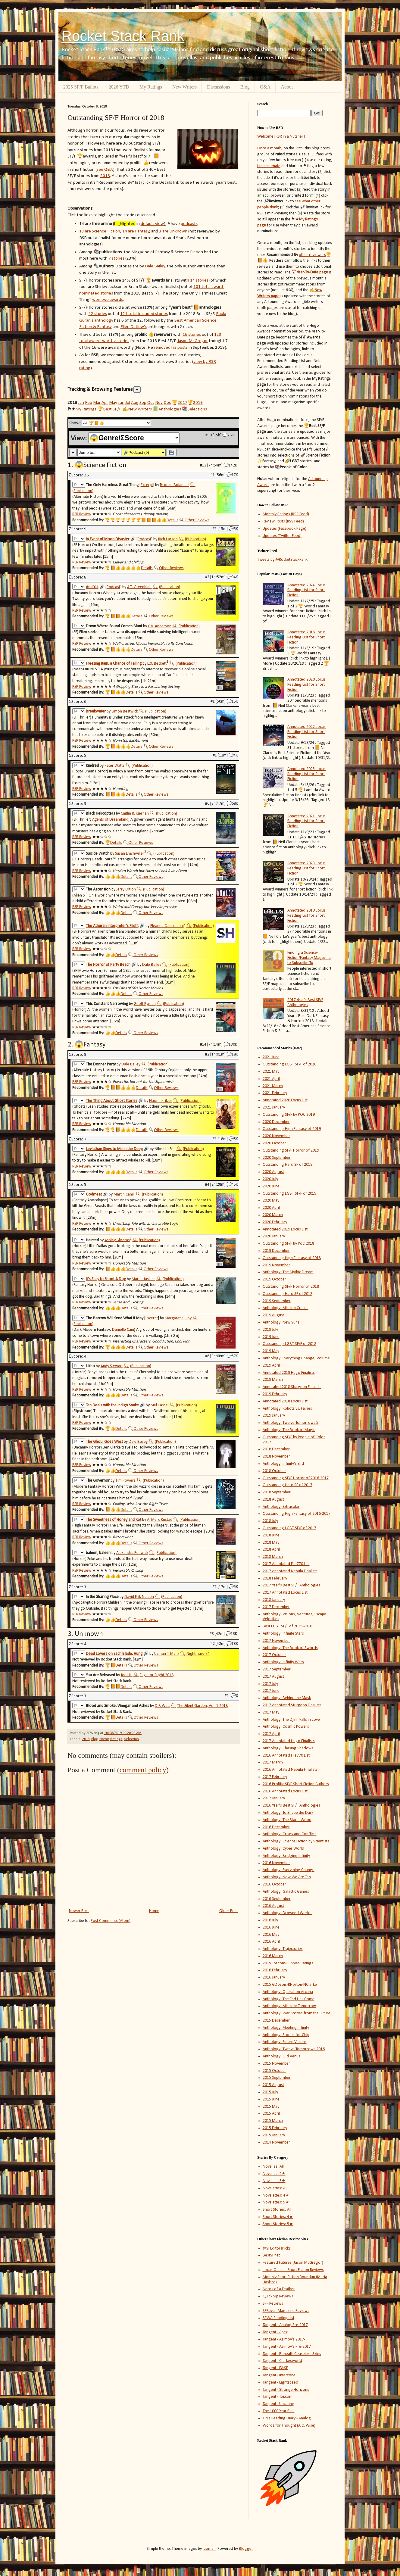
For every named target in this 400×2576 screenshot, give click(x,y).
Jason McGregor (192, 340)
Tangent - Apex (275, 2332)
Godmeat (94, 1194)
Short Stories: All (277, 2209)
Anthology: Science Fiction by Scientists (296, 1841)
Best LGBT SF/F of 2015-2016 (287, 1626)
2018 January (274, 1600)
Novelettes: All (275, 2188)
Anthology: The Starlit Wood (287, 1820)
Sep (142, 402)
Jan (81, 402)
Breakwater (96, 711)
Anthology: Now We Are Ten (287, 1877)
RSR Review (81, 514)
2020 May (271, 1200)
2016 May (271, 1934)
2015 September (277, 2077)
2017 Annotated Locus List (285, 1592)
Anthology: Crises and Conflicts (290, 1834)
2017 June (271, 1691)
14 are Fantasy (135, 231)
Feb (88, 402)
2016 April (271, 1941)
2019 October (274, 1279)
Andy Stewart (112, 1366)
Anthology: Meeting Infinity (286, 2028)
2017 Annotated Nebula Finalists (290, 1571)
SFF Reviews (273, 2303)
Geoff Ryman (145, 1004)
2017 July (270, 1684)
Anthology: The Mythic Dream (288, 1272)
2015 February (275, 2128)
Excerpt (147, 485)
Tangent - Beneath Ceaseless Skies (292, 2354)
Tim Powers (125, 1481)
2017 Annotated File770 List (286, 1564)
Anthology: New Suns (281, 1322)
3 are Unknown (173, 231)
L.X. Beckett (157, 663)
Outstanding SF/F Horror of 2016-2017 (296, 1478)
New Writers (184, 86)
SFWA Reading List (278, 2318)
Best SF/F (112, 409)
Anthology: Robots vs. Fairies (287, 1408)
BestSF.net (271, 2255)
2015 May (271, 2106)
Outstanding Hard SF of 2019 (287, 1164)
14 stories (199, 280)
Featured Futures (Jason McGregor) (293, 2262)
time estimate (268, 166)
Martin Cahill (124, 1194)
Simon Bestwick (124, 711)
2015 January (274, 2135)
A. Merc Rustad (159, 1520)
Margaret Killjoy (178, 1318)
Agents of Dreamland (110, 820)
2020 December (276, 1122)
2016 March (273, 1956)
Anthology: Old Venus (281, 2056)
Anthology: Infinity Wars (283, 1662)
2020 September (277, 1157)
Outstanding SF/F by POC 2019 (289, 1114)
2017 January (274, 1798)
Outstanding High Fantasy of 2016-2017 (296, 1513)
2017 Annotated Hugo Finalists (289, 1741)
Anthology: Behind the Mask (287, 1698)
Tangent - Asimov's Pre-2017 (287, 2346)
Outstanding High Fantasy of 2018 (292, 1258)
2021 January (274, 1107)
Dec (167, 402)
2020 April (271, 1207)
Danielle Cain (123, 1330)
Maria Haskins (143, 1279)
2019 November (276, 1265)
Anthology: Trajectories (283, 1949)
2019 (198, 402)
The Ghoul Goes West (104, 1442)
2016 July (270, 1920)
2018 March (273, 1557)
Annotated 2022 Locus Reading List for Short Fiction (306, 732)
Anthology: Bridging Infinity (286, 1856)
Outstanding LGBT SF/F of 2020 (289, 1064)
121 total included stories (144, 313)
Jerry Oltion (126, 889)
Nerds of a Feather (279, 2289)
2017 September (277, 1669)
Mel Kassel (160, 1405)
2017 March (273, 1762)
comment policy (143, 1770)
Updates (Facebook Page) (284, 528)
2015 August (273, 2085)
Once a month (269, 148)
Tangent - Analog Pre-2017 (285, 2325)
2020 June (271, 1186)
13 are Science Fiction (99, 231)
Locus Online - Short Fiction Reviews (293, 2270)
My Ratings (150, 86)
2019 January (274, 1415)
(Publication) (82, 491)
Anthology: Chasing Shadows (288, 1748)
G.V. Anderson (159, 626)
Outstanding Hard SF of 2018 (287, 1294)
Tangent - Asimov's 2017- (284, 2339)
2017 (182, 402)
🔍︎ (192, 485)
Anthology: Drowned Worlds (287, 1913)
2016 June (271, 1927)
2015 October (274, 2071)
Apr (105, 402)
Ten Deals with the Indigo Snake (112, 1405)
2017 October (274, 1655)
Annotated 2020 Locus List (285, 1100)
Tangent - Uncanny (278, 2404)
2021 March (273, 1086)
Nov (159, 402)
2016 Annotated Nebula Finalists (290, 1769)
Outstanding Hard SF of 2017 (287, 1485)
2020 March (273, 1215)
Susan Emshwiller (129, 854)
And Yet (92, 587)
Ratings (116, 1739)
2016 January (274, 1977)
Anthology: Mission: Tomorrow (289, 2006)
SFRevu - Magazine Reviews (286, 2311)
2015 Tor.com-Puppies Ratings (288, 1963)
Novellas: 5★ (274, 2181)
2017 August (273, 1676)
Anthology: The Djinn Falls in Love (291, 1719)
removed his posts (171, 347)
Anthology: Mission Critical (285, 1308)
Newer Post (79, 1911)
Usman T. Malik (166, 1654)
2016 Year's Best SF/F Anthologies (291, 1805)
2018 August (273, 1499)
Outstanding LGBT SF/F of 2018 (289, 1344)
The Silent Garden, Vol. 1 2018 (202, 1706)
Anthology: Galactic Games (286, 1891)
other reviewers (312, 255)
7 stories (116, 258)
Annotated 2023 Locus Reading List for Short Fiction (306, 868)
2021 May (271, 1071)
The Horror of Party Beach (108, 965)
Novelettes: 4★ (276, 2195)
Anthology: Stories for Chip (286, 2035)
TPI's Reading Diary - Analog (287, 2418)
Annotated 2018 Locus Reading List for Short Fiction (306, 637)
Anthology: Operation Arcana (288, 1992)
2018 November (276, 1456)
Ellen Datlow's (133, 326)
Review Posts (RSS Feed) (283, 521)
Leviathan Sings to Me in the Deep (114, 1149)
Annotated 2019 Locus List (285, 1229)
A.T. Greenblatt (139, 587)
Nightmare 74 (198, 1654)
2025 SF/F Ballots (80, 86)
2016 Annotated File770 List (286, 1755)
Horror (104, 1739)
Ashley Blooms (117, 1240)
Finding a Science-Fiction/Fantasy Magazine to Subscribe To (309, 957)
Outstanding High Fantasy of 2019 (292, 1129)
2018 (105, 175)
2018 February (275, 1578)
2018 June (271, 1535)
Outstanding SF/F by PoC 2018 (288, 1243)
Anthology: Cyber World (283, 1848)
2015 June (271, 2099)
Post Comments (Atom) (110, 1921)
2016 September (277, 1899)
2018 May (271, 1542)
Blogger (246, 2548)
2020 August (273, 1172)
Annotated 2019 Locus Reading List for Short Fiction (306, 915)
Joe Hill (127, 1675)
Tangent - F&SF (275, 2368)
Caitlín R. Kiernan (135, 814)
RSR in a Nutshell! (290, 136)
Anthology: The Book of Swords (290, 1648)
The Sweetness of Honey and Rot (113, 1520)
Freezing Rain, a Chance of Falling (114, 663)
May (113, 402)
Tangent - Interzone (279, 2375)
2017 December (276, 1607)
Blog (245, 86)
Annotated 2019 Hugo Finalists (289, 1373)
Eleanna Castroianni (167, 926)
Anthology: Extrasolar (281, 1507)
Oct (150, 402)
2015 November (276, 2063)
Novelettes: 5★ (276, 2202)
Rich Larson (168, 539)
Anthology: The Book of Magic (289, 1430)
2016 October (274, 1884)
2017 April (271, 1734)
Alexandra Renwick (132, 1553)
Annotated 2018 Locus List (285, 1401)
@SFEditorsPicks (277, 2248)
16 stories (192, 334)
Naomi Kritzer (160, 1101)
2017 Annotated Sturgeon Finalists (292, 1705)
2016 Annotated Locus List (285, 1791)
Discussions (218, 86)
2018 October (274, 1471)
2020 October (274, 1143)
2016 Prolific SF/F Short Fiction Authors (296, 1784)
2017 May (271, 1712)
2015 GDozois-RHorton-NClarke (290, 1984)
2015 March (273, 2121)
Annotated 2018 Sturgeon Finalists (292, 1387)
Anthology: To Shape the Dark (288, 1812)
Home (154, 1911)
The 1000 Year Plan (279, 2411)
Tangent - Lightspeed (280, 2382)
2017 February (275, 1777)
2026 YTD (118, 86)
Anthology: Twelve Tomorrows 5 (290, 1423)
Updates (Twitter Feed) (282, 536)
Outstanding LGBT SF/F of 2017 (289, 1528)
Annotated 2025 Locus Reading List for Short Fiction (306, 774)
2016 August (273, 1906)
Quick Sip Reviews (278, 2296)
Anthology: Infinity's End (283, 1463)
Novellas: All (273, 2166)
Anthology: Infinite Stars (283, 1633)
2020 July (270, 1179)
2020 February (275, 1222)
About (287, 86)
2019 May (271, 1351)
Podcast (144, 539)
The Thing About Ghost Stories (111, 1101)
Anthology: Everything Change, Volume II (298, 1358)
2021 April (271, 1079)
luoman (209, 2548)
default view (152, 223)
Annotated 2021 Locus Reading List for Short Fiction (306, 821)
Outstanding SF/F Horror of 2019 (291, 1150)
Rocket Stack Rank (122, 36)
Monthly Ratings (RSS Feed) (286, 514)
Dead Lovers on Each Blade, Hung (114, 1654)
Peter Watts (114, 766)
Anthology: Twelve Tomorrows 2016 (294, 2049)
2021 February (275, 1093)
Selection (131, 1739)
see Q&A (105, 169)
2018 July (270, 1521)
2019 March (273, 1379)
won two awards (107, 299)
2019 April (271, 1365)
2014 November (276, 2142)
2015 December (276, 2020)
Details (172, 520)
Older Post (228, 1911)
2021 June (271, 1057)
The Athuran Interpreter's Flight (112, 926)
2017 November (276, 1641)
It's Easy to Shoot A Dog (106, 1279)
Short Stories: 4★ (278, 2217)
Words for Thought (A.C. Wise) (289, 2425)
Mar (97, 402)
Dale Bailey (155, 266)
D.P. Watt (162, 1706)
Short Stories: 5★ (278, 2224)
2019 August (273, 1315)
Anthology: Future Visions (285, 2042)
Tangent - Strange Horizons (286, 2389)
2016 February (275, 1970)
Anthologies (169, 409)
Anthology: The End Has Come (288, 1999)
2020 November (276, 1136)
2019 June (271, 1337)
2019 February (275, 1394)
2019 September (277, 1301)
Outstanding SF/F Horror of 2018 (291, 1286)
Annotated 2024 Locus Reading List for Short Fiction (306, 590)
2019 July (270, 1329)
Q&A (265, 86)
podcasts (189, 223)
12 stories (98, 313)
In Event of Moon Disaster (108, 539)
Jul (127, 402)
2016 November (276, 1863)
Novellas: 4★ (274, 2174)
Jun (121, 402)
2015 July (270, 2092)
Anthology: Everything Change (288, 1870)
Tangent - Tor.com (277, 2396)
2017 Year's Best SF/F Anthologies (305, 1002)
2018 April (271, 1549)
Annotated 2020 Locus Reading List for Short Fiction (306, 684)
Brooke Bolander (174, 485)
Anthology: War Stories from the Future (296, 2013)
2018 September (277, 1492)
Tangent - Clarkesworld (282, 2361)
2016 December (276, 1827)
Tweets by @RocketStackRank (282, 559)
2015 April (271, 2113)
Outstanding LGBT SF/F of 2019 (289, 1193)
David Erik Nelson (139, 1597)
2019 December (276, 1251)
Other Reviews (197, 520)
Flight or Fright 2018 (156, 1675)
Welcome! (266, 136)
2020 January (274, 1236)
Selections (197, 409)
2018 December (276, 1449)
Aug (135, 402)
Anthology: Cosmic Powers (286, 1726)
